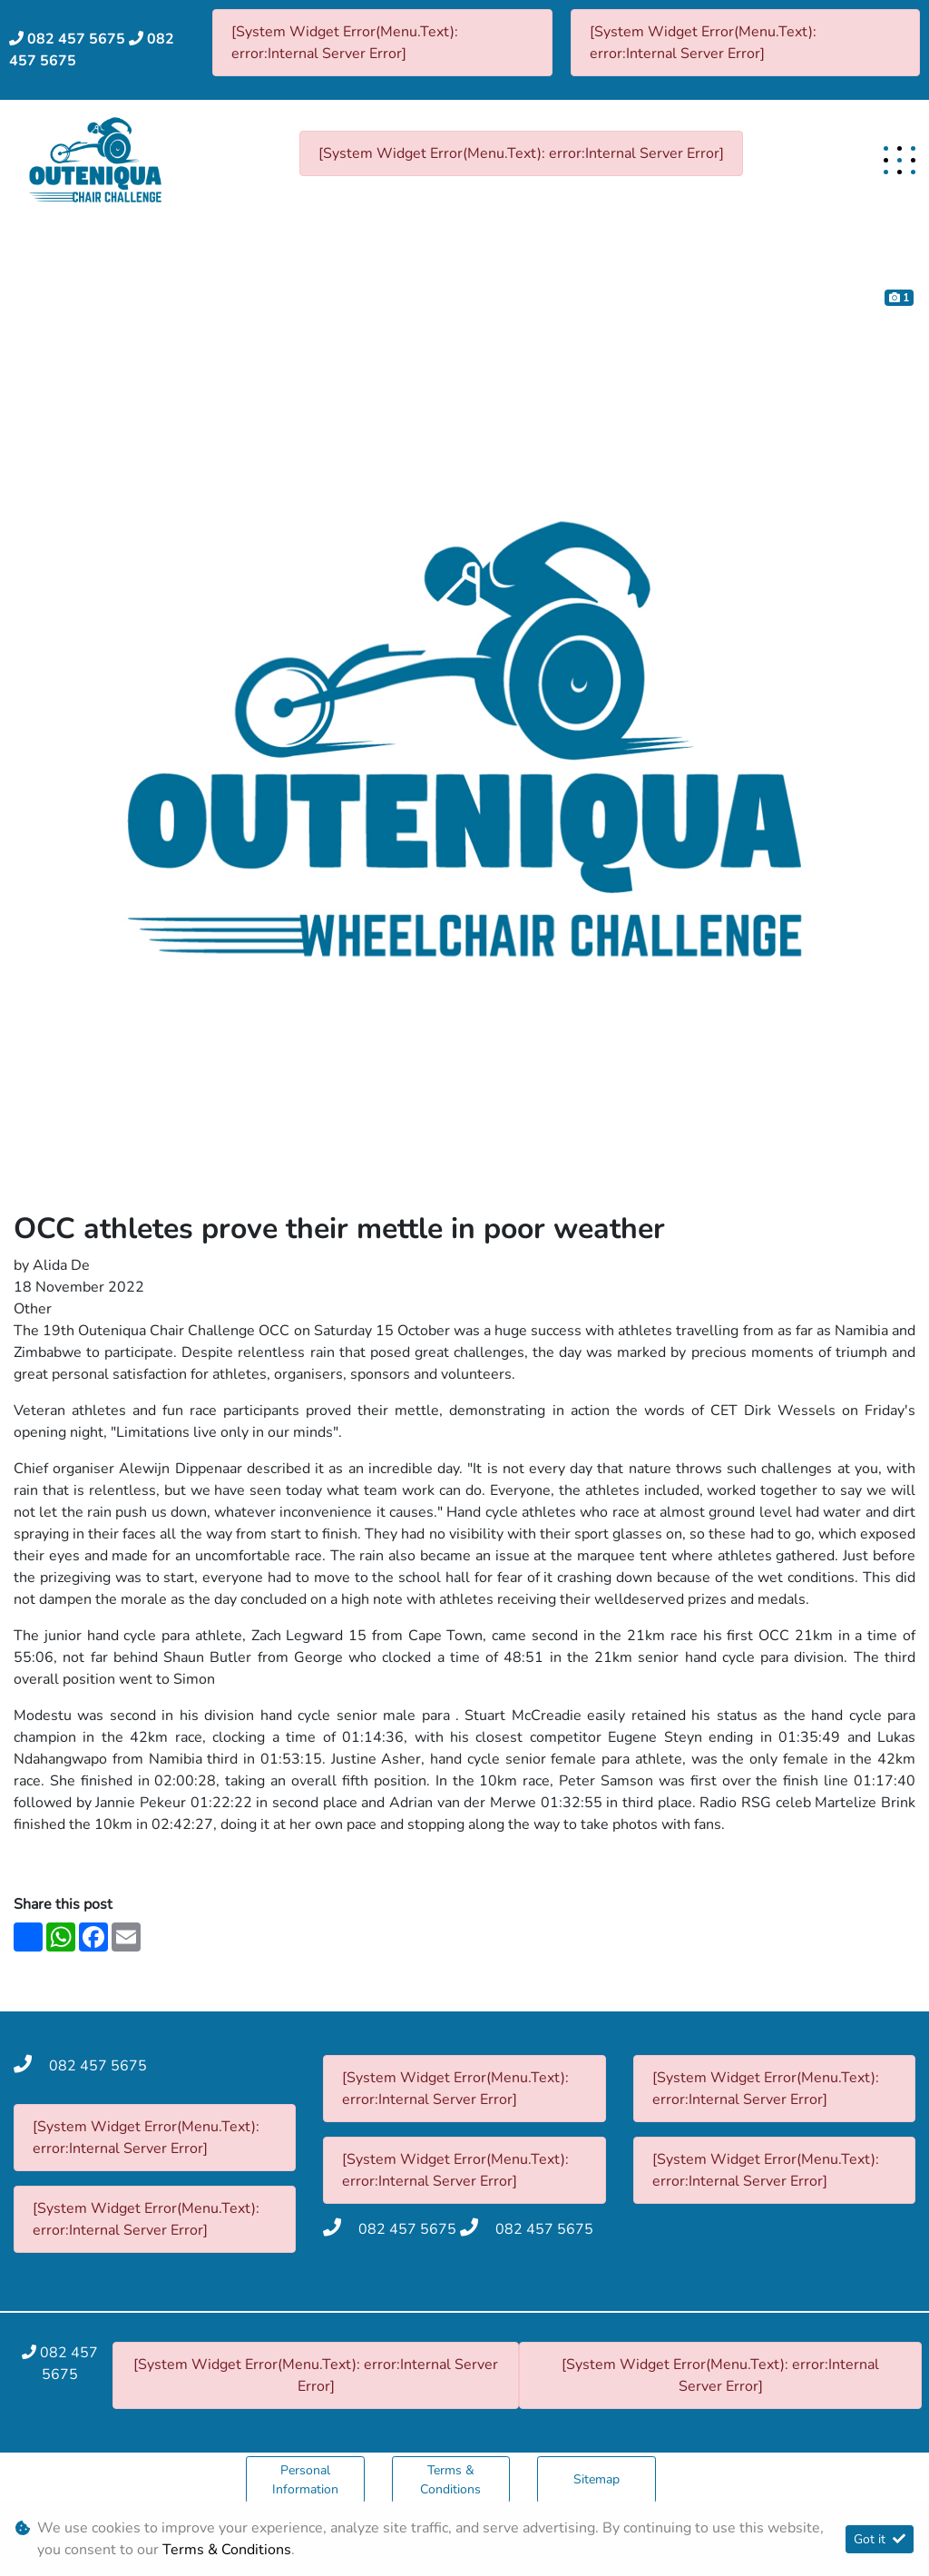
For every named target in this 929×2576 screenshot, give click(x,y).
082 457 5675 (76, 39)
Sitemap (596, 2479)
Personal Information (305, 2480)
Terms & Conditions (450, 2480)
